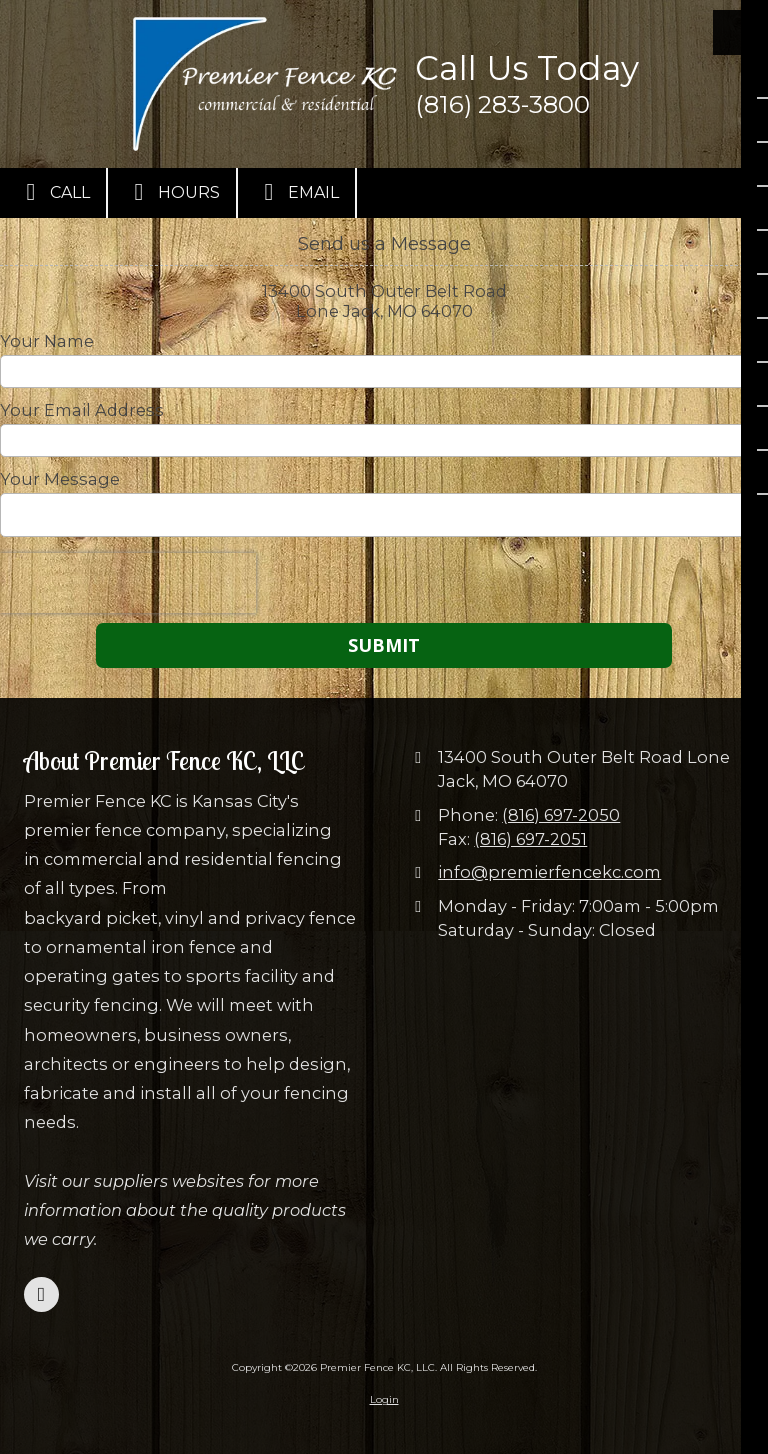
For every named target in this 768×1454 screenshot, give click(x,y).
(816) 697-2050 (561, 815)
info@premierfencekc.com (549, 872)
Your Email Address (82, 410)
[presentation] (128, 583)
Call (53, 192)
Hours (172, 192)
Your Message (60, 479)
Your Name (47, 341)
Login (384, 1399)
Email (296, 192)
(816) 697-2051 (530, 839)
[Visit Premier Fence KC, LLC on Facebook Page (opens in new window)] (41, 1294)
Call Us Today (527, 68)
